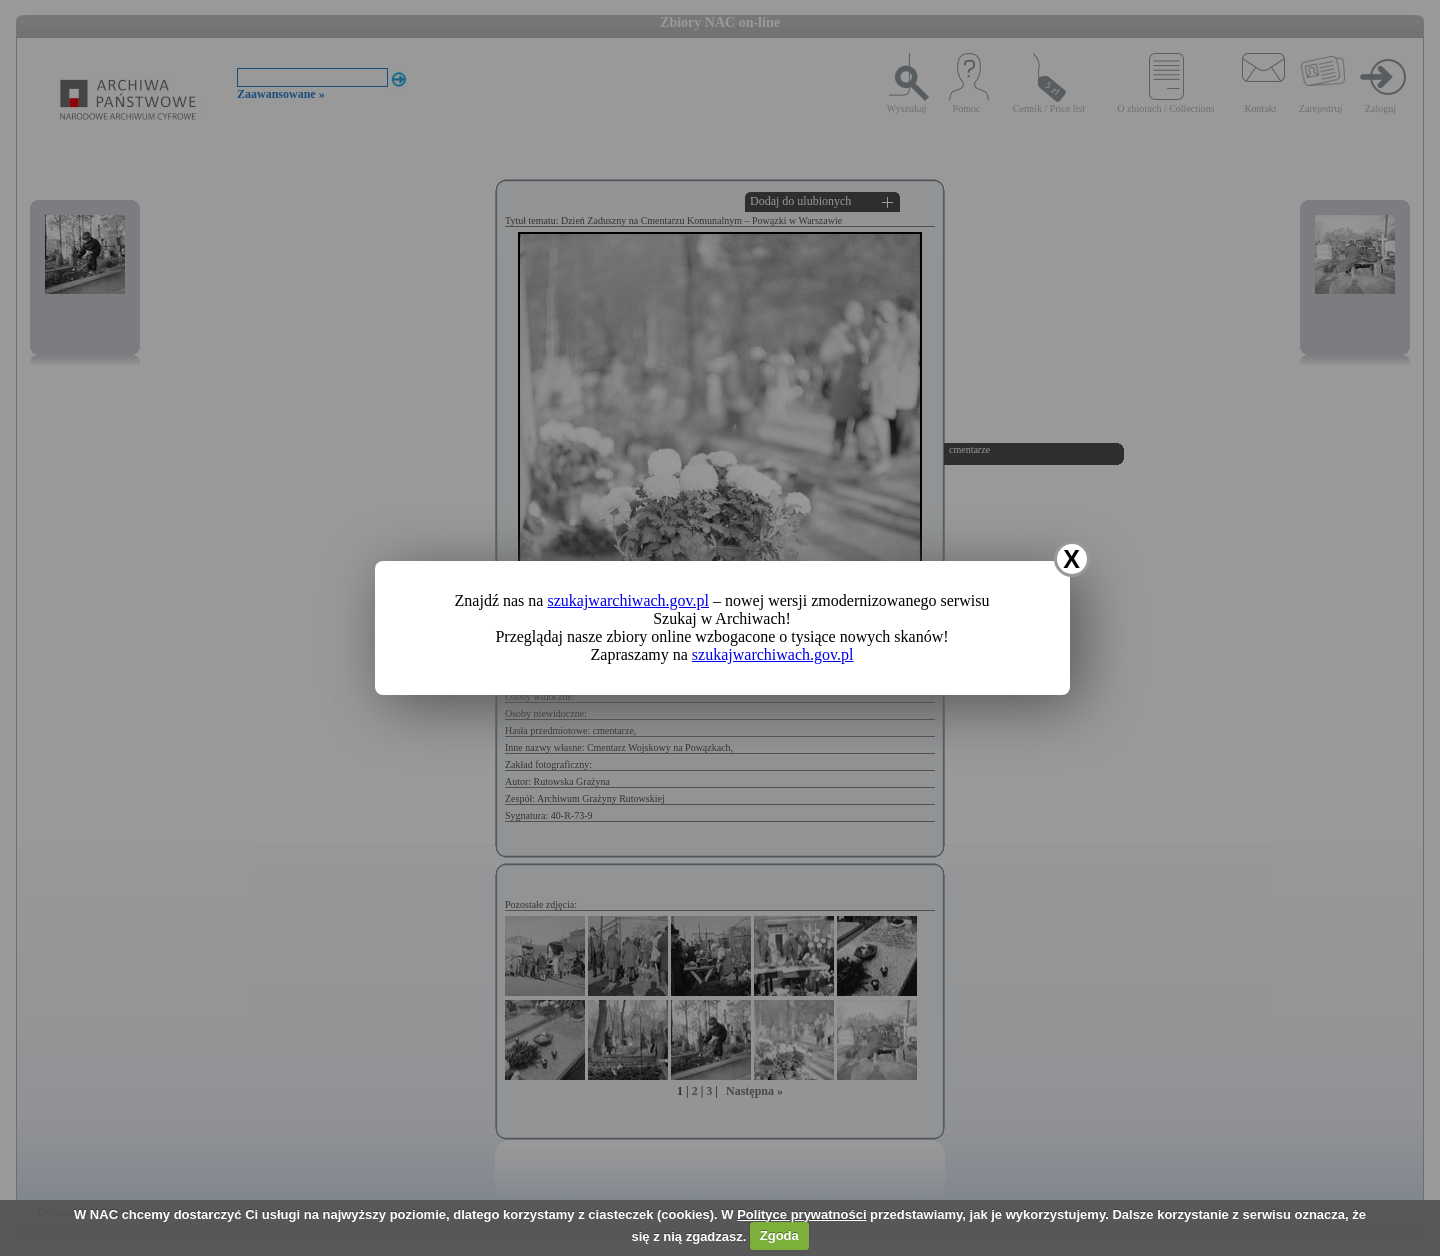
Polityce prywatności (801, 1214)
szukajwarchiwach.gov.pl (628, 600)
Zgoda (779, 1235)
